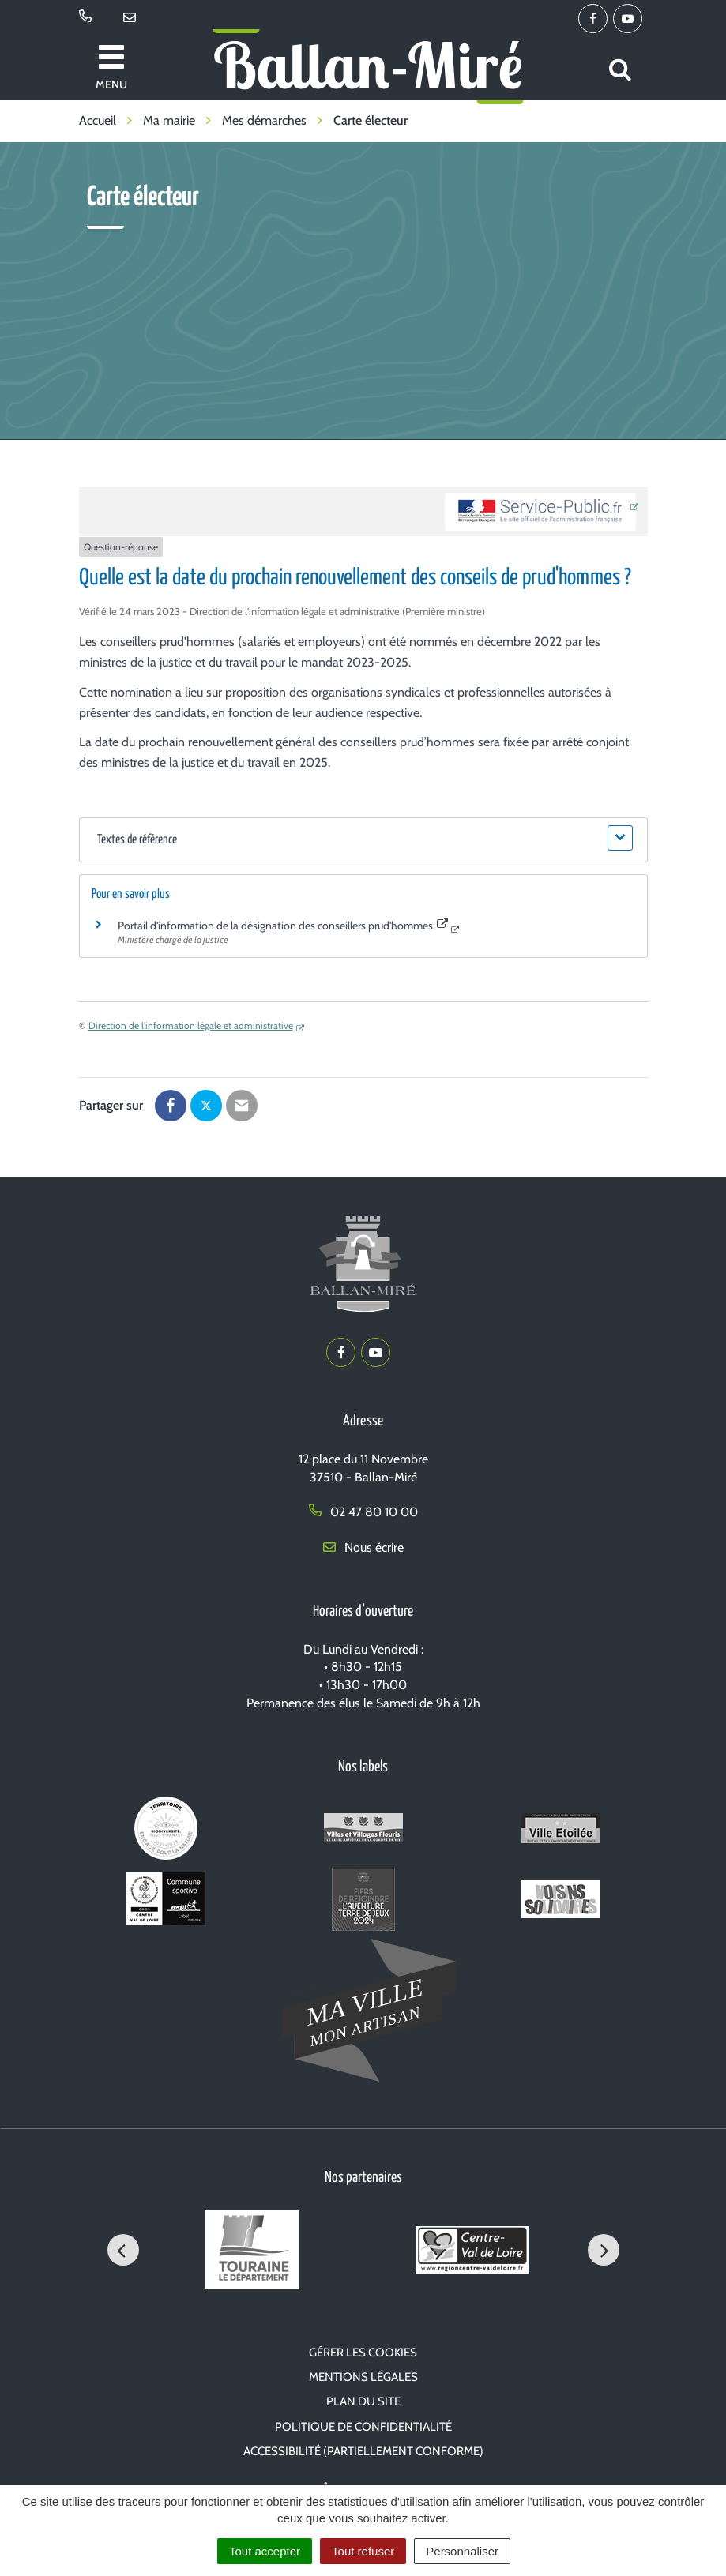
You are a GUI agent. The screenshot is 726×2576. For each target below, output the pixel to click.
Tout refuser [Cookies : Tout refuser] (363, 2551)
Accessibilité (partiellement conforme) (363, 2451)
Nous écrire (363, 1547)
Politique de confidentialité (363, 2427)
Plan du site (363, 2401)
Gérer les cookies (363, 2352)
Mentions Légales (363, 2377)
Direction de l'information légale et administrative (190, 1025)
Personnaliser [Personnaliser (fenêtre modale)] (462, 2551)
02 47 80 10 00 (363, 1511)
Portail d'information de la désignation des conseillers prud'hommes (283, 925)
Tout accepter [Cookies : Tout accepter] (264, 2551)
